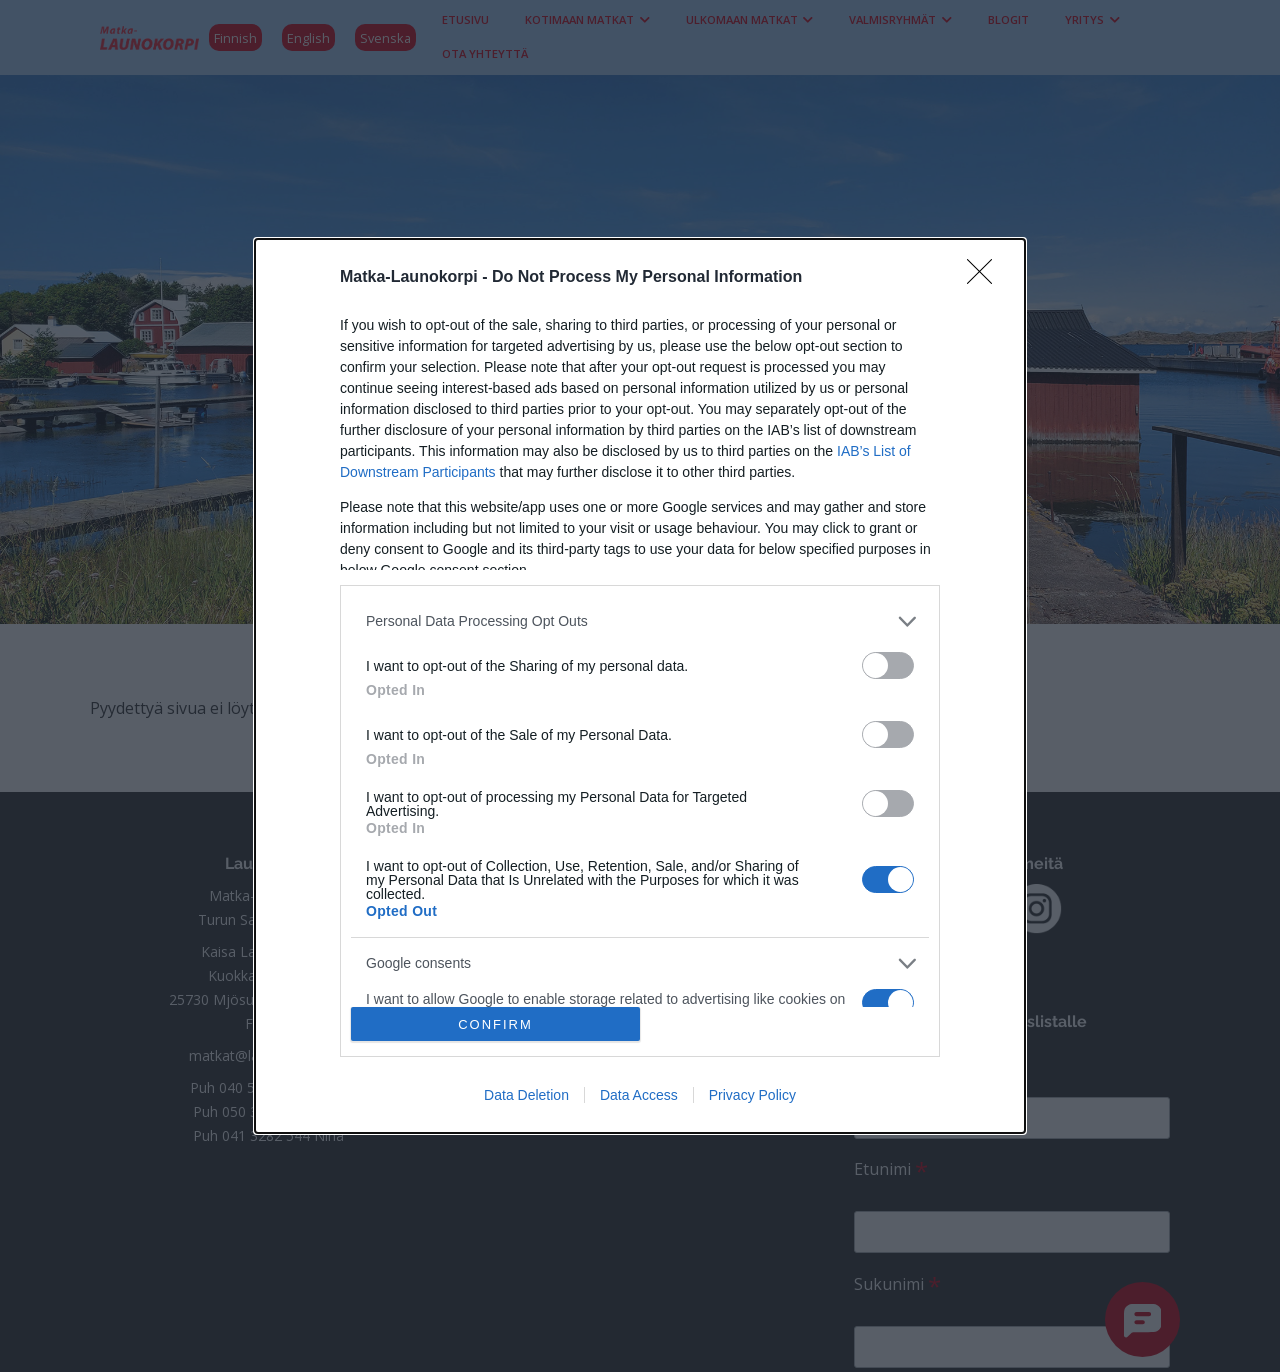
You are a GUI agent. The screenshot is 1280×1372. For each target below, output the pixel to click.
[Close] (986, 278)
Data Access (639, 1095)
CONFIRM (495, 1023)
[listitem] (640, 621)
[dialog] (640, 686)
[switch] (888, 665)
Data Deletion (526, 1095)
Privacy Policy (752, 1095)
